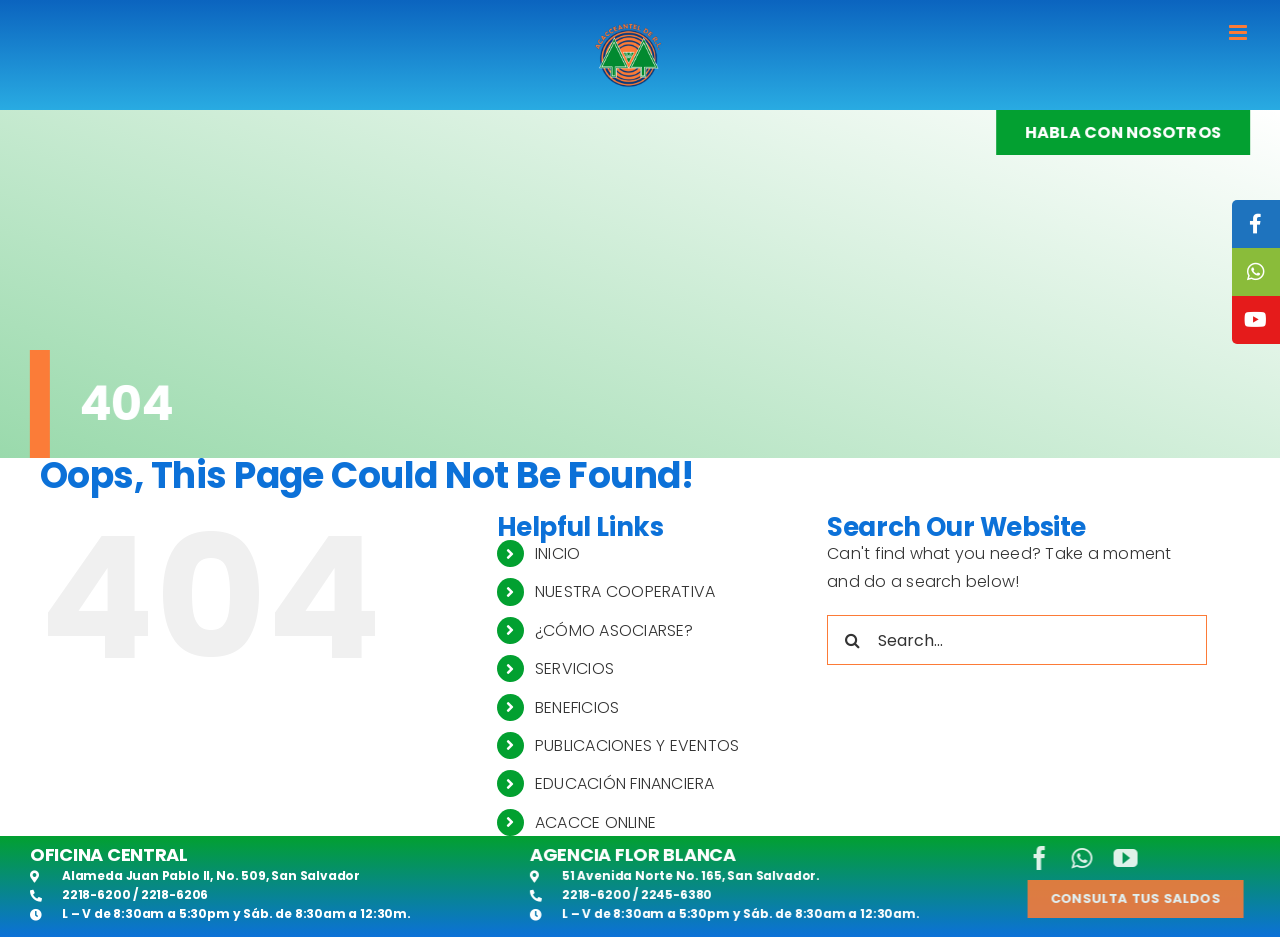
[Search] (852, 640)
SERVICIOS (574, 668)
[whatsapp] (1071, 858)
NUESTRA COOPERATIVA (625, 591)
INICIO (557, 553)
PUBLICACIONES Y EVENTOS (637, 745)
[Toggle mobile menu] (1239, 32)
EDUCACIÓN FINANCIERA (625, 783)
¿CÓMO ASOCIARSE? (614, 630)
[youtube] (1114, 858)
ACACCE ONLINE (595, 822)
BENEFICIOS (577, 707)
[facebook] (1028, 858)
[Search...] (1017, 640)
